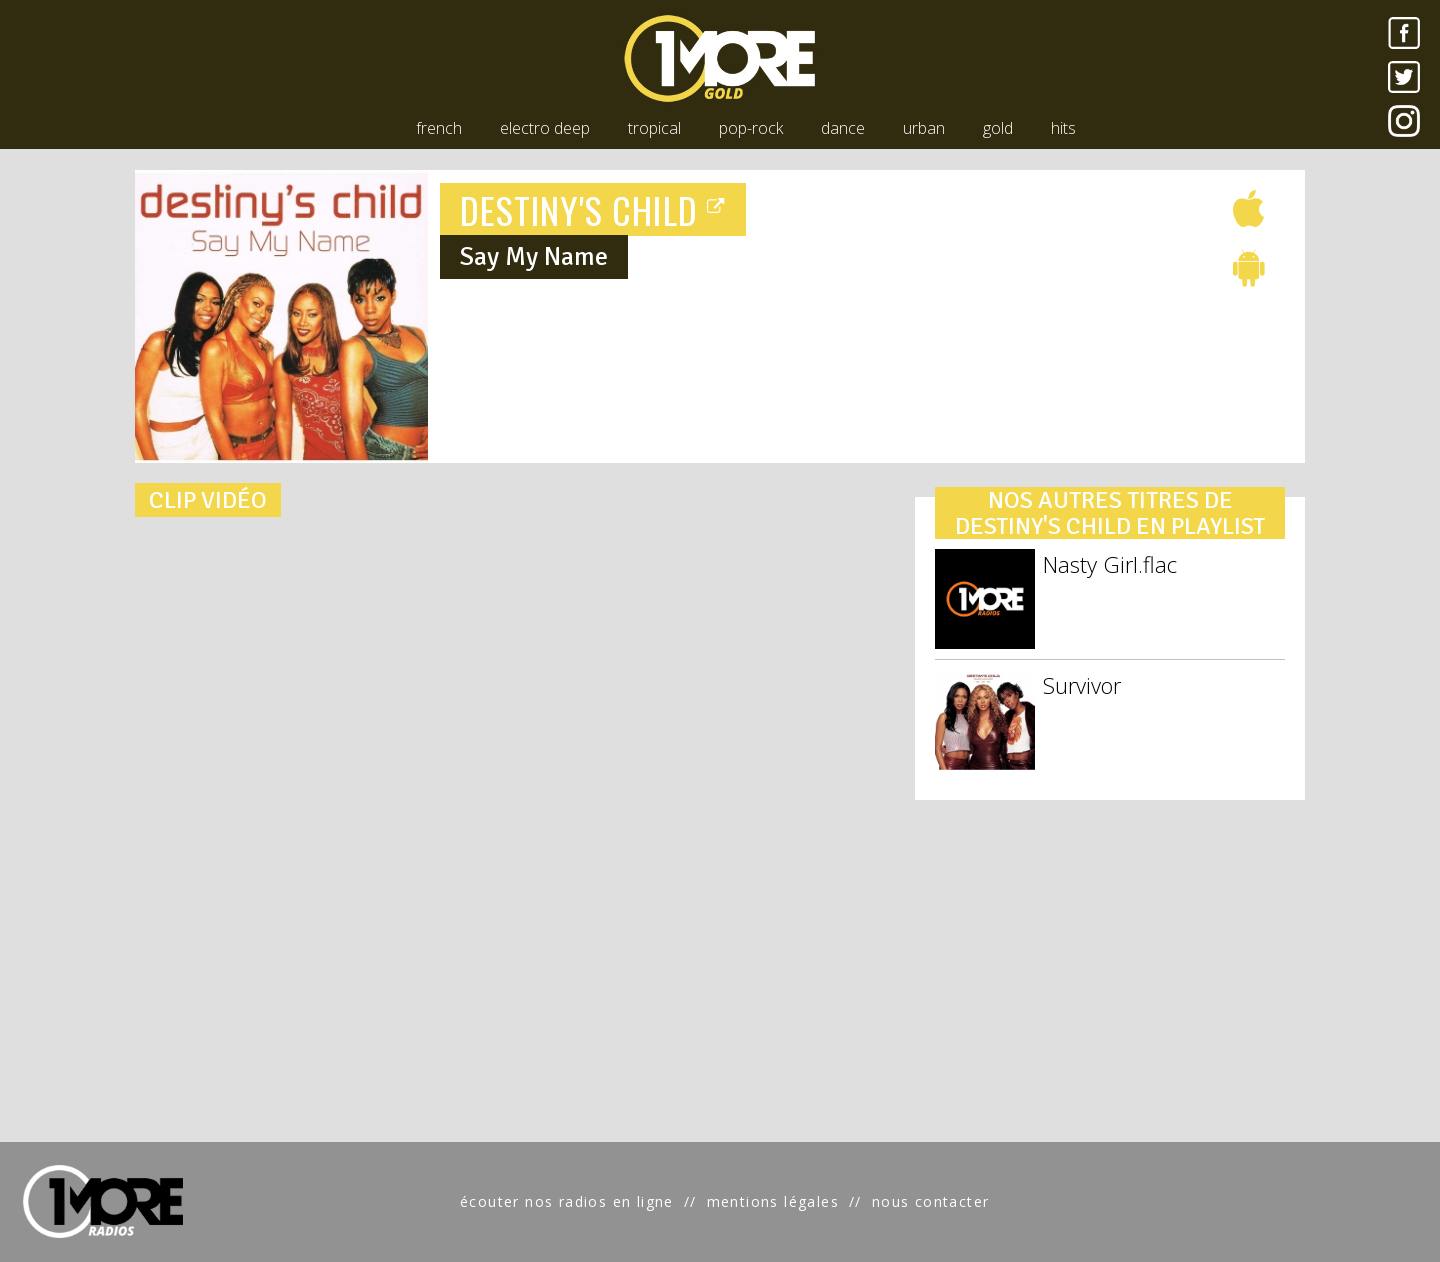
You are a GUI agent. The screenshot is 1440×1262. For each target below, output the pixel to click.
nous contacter (931, 1201)
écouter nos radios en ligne (567, 1201)
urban (924, 128)
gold (998, 128)
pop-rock (751, 128)
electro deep (545, 128)
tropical (654, 128)
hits (1063, 128)
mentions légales (773, 1201)
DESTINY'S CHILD (593, 209)
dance (843, 128)
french (439, 128)
